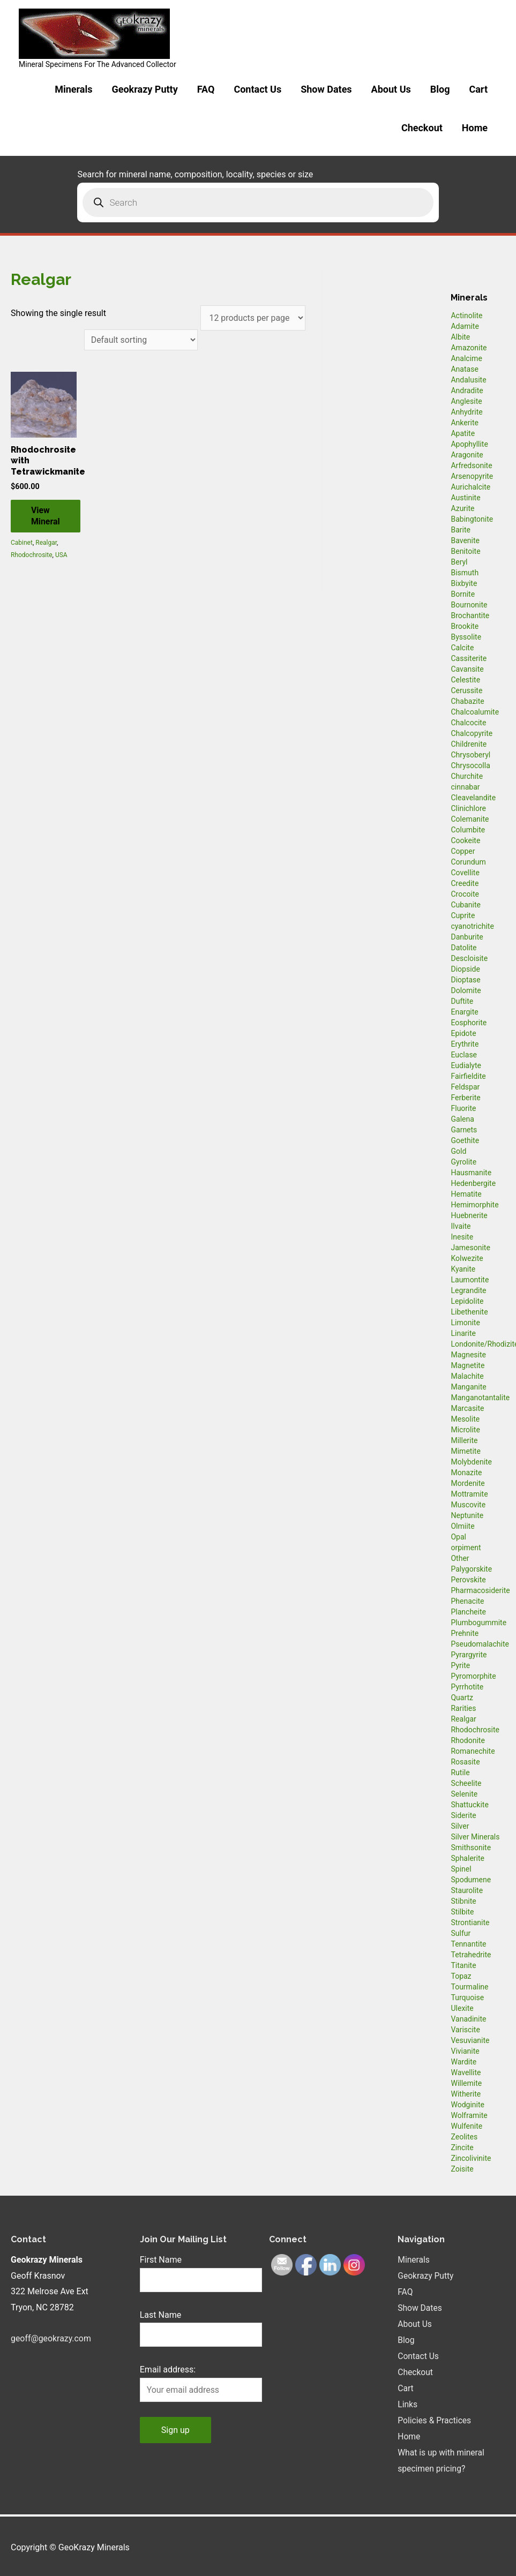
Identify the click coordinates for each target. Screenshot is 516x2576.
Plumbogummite (478, 1622)
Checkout (422, 127)
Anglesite (466, 401)
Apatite (463, 433)
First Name (161, 2260)
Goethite (465, 1140)
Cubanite (465, 904)
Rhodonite (467, 1740)
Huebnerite (469, 1215)
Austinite (465, 497)
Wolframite (469, 2115)
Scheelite (466, 1783)
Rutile (460, 1772)
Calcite (462, 647)
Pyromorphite (473, 1676)
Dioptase (465, 979)
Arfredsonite (471, 465)
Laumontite (470, 1279)
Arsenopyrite (472, 476)
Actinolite (466, 315)
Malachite (467, 1376)
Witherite (466, 2094)
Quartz (462, 1697)
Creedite (464, 883)
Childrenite (469, 744)
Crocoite (464, 894)
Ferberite (465, 1097)
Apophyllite (469, 444)
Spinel (461, 1869)
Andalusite (468, 379)
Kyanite (463, 1269)
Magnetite (467, 1365)
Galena (462, 1119)
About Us (391, 89)
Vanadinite (468, 2019)
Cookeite (465, 840)
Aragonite (467, 454)
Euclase (464, 1054)
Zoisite (462, 2169)
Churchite (467, 776)
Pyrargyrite (469, 1654)
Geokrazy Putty (144, 89)
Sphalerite (467, 1858)
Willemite (466, 2083)
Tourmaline (469, 1986)
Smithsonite (471, 1847)
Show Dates (326, 89)
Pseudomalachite (479, 1644)
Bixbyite (464, 583)
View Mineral (46, 516)
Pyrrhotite (467, 1687)
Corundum (468, 862)
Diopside (465, 969)
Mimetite (465, 1451)
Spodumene (471, 1879)
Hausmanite (471, 1172)
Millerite (464, 1440)
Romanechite (473, 1751)
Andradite (467, 390)
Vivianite (465, 2051)
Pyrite (460, 1665)
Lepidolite (467, 1301)
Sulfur (460, 1933)
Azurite (462, 508)
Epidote (463, 1033)
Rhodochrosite (32, 555)
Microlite (465, 1429)
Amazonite (469, 347)
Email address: (168, 2369)
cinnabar (465, 787)
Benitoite (465, 551)
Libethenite (469, 1312)
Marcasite (467, 1408)
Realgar (46, 543)
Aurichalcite (470, 487)
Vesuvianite (470, 2040)
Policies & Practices (435, 2419)
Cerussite (466, 690)
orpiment (466, 1547)
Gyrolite (463, 1162)
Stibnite (463, 1901)
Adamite (464, 326)
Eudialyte (466, 1065)
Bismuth (464, 572)
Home (475, 127)
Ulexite (462, 2008)
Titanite (463, 1965)
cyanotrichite (472, 926)
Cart (478, 89)
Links (408, 2403)
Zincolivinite (471, 2158)
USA (61, 555)
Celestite (465, 679)
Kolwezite (467, 1258)
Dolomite (466, 990)
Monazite (466, 1472)
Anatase (464, 369)
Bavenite (465, 540)
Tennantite (468, 1944)
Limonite (465, 1322)
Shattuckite (469, 1804)
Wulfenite (466, 2126)
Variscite (465, 2029)
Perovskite (468, 1579)
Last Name (160, 2315)
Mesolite (465, 1419)
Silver (460, 1826)
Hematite (466, 1194)
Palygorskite (471, 1569)
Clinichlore (468, 808)
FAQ (206, 89)
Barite (460, 529)
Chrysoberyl (470, 754)
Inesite (462, 1237)
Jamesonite (470, 1247)
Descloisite (469, 958)
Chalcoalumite (475, 712)
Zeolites (464, 2136)
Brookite (464, 626)
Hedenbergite (473, 1183)
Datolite (463, 947)
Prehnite (464, 1633)
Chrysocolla (470, 765)
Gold (458, 1151)
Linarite (463, 1333)
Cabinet (22, 543)
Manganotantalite (480, 1397)
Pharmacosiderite (480, 1590)
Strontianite (470, 1922)
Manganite (468, 1387)
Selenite (464, 1794)
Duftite (462, 1001)
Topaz (461, 1976)
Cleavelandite (473, 797)
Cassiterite (469, 658)
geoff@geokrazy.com (51, 2338)
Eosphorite (469, 1022)
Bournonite (469, 604)
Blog (440, 89)
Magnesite (468, 1354)
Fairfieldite (468, 1076)
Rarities (463, 1708)
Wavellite (466, 2072)
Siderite (463, 1815)
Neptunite (467, 1515)
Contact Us (257, 89)
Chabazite (467, 701)
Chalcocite (468, 722)
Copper (463, 851)
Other (460, 1558)
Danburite (467, 937)
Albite (460, 337)
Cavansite (467, 669)
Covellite (465, 872)
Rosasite (465, 1762)
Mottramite (469, 1494)
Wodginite (467, 2104)
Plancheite (468, 1612)
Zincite (462, 2147)
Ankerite (464, 422)
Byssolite (466, 637)
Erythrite (464, 1044)
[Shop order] (140, 339)
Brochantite (470, 615)
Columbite (468, 829)
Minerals (73, 89)
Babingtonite (472, 519)
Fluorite (463, 1108)
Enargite (464, 1012)
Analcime (466, 358)
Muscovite (468, 1504)
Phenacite (467, 1601)
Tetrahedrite (471, 1954)
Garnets (464, 1129)
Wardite (463, 2061)
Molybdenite (471, 1462)
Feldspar (465, 1087)
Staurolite (467, 1890)
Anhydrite (466, 412)
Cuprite (463, 915)
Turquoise (467, 1997)
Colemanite (470, 819)
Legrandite (468, 1290)
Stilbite (462, 1911)
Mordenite (467, 1483)
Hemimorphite (474, 1204)
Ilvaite (460, 1226)
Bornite (463, 594)
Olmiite (462, 1526)
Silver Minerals (475, 1837)
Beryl (459, 562)
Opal (458, 1537)
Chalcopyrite (471, 733)
